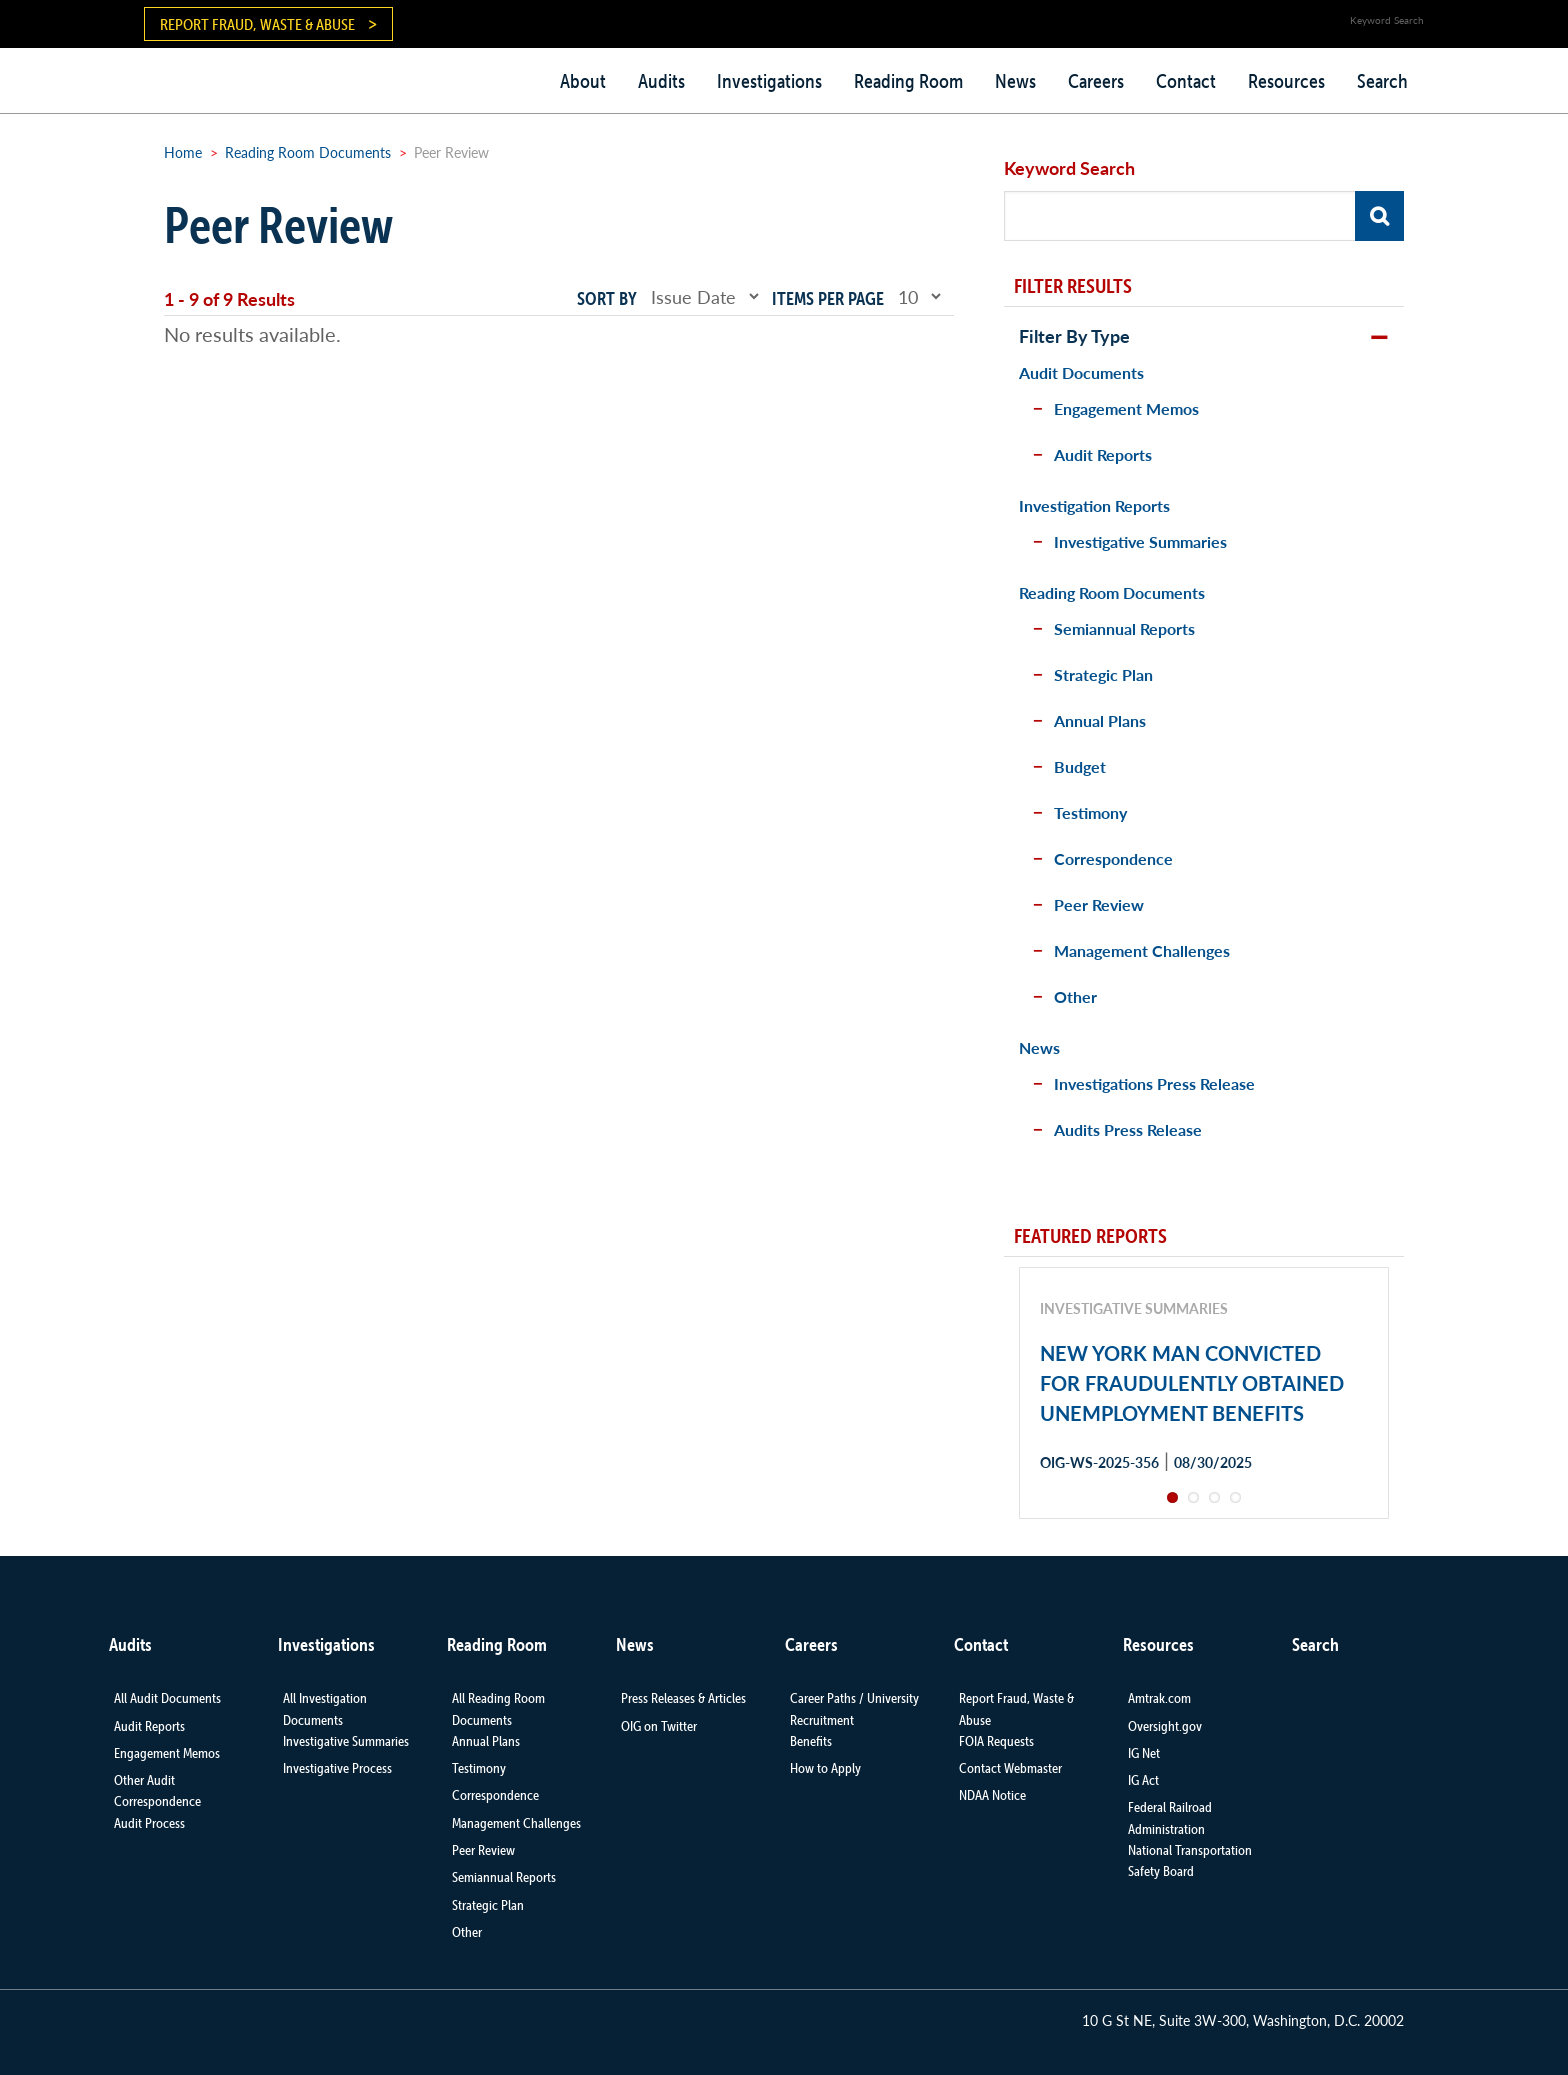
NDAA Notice (992, 1795)
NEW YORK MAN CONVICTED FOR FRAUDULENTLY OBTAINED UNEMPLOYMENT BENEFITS (1192, 1383)
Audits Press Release (1128, 1129)
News (1015, 81)
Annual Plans (1100, 720)
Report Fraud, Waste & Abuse (257, 24)
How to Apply (825, 1768)
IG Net (1144, 1753)
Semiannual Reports (1124, 628)
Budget (1080, 766)
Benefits (811, 1741)
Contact (1186, 81)
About (583, 81)
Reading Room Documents (308, 152)
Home (183, 152)
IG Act (1143, 1780)
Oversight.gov (1165, 1726)
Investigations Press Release (1154, 1083)
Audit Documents (1081, 372)
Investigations (769, 81)
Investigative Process (337, 1768)
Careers (1096, 81)
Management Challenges (1142, 950)
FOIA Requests (996, 1741)
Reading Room (908, 81)
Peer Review (1099, 904)
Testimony (1090, 812)
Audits (661, 81)
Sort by (607, 298)
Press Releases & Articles (683, 1698)
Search (1382, 81)
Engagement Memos (1126, 408)
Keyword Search (1069, 167)
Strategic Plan (1103, 674)
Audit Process (149, 1823)
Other (1075, 996)
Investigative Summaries (1140, 541)
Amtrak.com (1159, 1698)
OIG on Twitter (659, 1726)
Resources (1286, 81)
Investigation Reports (1094, 505)
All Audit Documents (167, 1698)
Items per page (828, 298)
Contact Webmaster (1010, 1768)
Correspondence (1113, 858)
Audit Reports (1103, 454)
